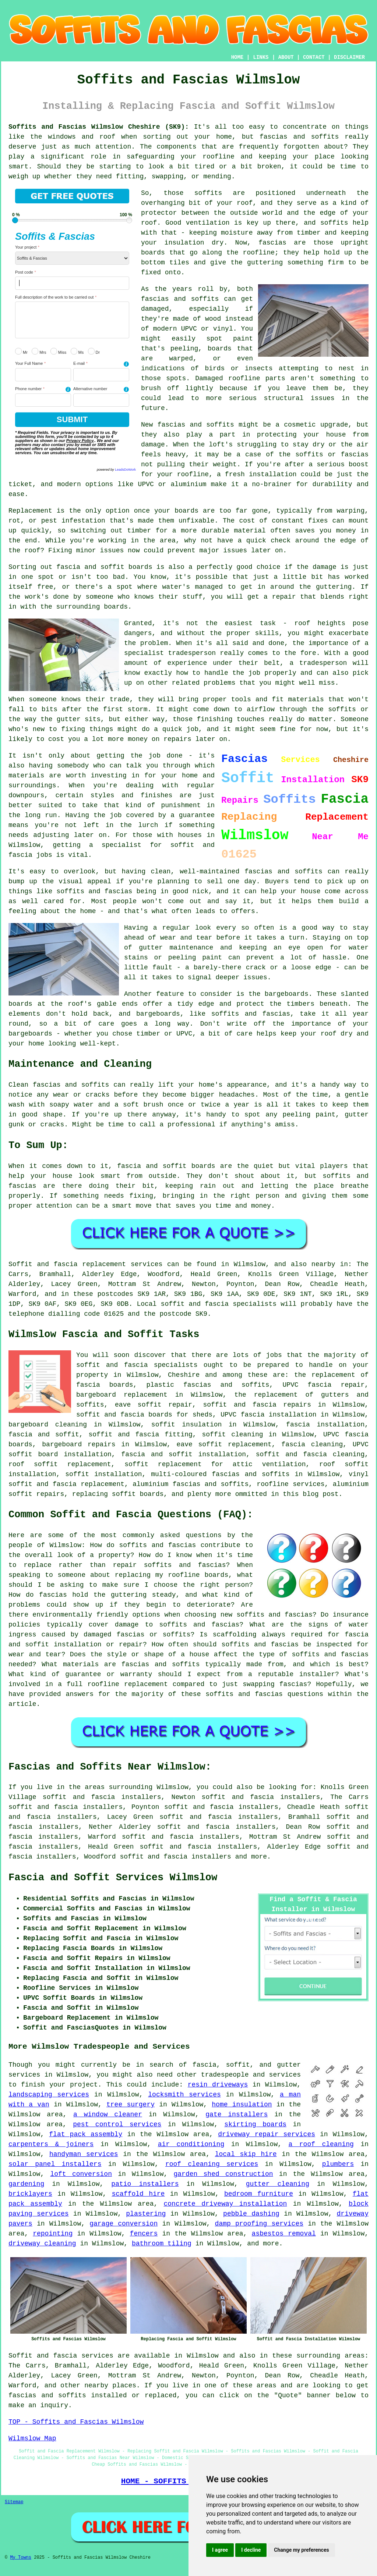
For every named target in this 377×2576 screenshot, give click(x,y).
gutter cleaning (277, 2184)
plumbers (338, 2164)
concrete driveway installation (225, 2204)
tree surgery (130, 2104)
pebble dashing (251, 2213)
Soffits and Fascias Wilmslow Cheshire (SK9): (98, 127)
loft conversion (81, 2174)
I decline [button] (251, 2550)
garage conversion (123, 2223)
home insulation (242, 2104)
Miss (58, 351)
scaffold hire (138, 2194)
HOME (237, 57)
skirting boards (255, 2124)
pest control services (117, 2124)
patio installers (145, 2184)
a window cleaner (107, 2114)
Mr (21, 351)
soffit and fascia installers (175, 1856)
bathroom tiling (161, 2243)
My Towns (20, 2557)
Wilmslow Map (32, 2438)
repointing (53, 2233)
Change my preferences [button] (301, 2550)
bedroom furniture (258, 2194)
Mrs (39, 351)
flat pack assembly (85, 2134)
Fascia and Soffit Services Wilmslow (112, 1877)
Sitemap (14, 2502)
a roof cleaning (320, 2144)
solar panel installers (54, 2164)
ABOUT (286, 57)
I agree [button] (220, 2550)
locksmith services (184, 2094)
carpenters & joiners (51, 2144)
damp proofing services (259, 2223)
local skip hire (246, 2154)
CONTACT (314, 57)
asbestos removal (284, 2233)
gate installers (236, 2114)
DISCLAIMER (349, 57)
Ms (77, 351)
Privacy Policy (80, 440)
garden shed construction (223, 2174)
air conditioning (191, 2144)
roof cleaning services (211, 2164)
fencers (144, 2233)
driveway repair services (266, 2134)
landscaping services (48, 2094)
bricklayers (30, 2194)
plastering (146, 2213)
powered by (116, 469)
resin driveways (218, 2084)
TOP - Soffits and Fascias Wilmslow (76, 2422)
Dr (94, 351)
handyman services (83, 2154)
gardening (26, 2184)
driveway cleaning (42, 2243)
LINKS (260, 57)
